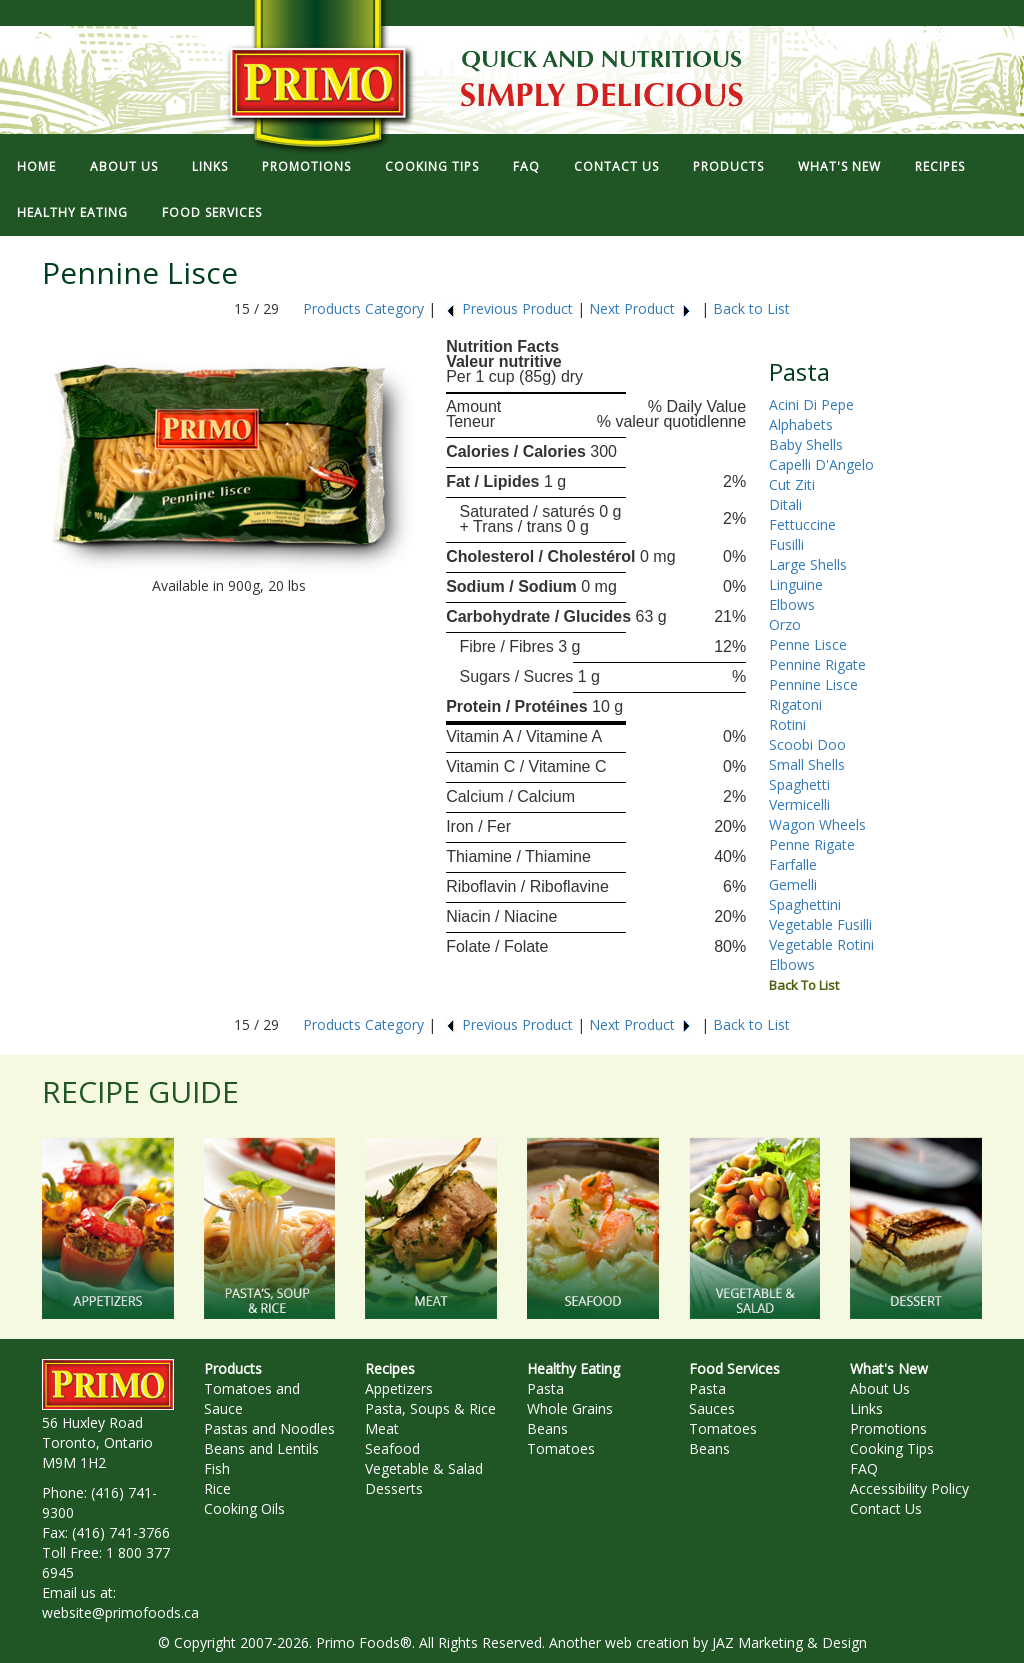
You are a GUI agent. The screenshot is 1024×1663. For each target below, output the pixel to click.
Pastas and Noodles (269, 1428)
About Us (880, 1388)
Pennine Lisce (813, 684)
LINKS (210, 166)
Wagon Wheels (817, 824)
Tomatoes (561, 1448)
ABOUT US (124, 166)
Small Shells (807, 764)
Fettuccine (802, 524)
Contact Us (886, 1508)
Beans (547, 1428)
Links (866, 1408)
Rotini (787, 724)
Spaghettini (805, 904)
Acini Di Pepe (811, 404)
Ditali (785, 504)
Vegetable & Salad (424, 1468)
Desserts (394, 1488)
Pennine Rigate (817, 664)
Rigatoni (795, 704)
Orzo (785, 624)
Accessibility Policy (909, 1488)
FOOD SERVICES (212, 212)
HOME (36, 166)
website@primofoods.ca (120, 1612)
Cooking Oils (244, 1508)
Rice (217, 1488)
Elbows (792, 604)
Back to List (751, 308)
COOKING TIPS (432, 166)
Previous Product (509, 308)
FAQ (526, 166)
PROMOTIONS (306, 166)
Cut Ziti (792, 484)
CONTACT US (616, 166)
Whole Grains (570, 1408)
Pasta (545, 1388)
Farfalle (793, 864)
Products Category (363, 308)
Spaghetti (799, 784)
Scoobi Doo (807, 744)
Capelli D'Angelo (821, 464)
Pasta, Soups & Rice (430, 1408)
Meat (382, 1428)
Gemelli (793, 884)
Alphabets (801, 424)
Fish (217, 1468)
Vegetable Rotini (821, 944)
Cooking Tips (892, 1448)
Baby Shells (806, 444)
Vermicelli (799, 804)
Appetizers (399, 1388)
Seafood (392, 1448)
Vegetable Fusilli (820, 924)
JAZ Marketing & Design (789, 1642)
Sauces (712, 1408)
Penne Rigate (812, 844)
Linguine (796, 584)
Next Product (640, 308)
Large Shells (808, 564)
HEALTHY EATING (72, 212)
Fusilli (786, 544)
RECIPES (940, 166)
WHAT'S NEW (839, 166)
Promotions (888, 1428)
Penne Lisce (808, 644)
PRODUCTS (728, 166)
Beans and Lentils (261, 1448)
